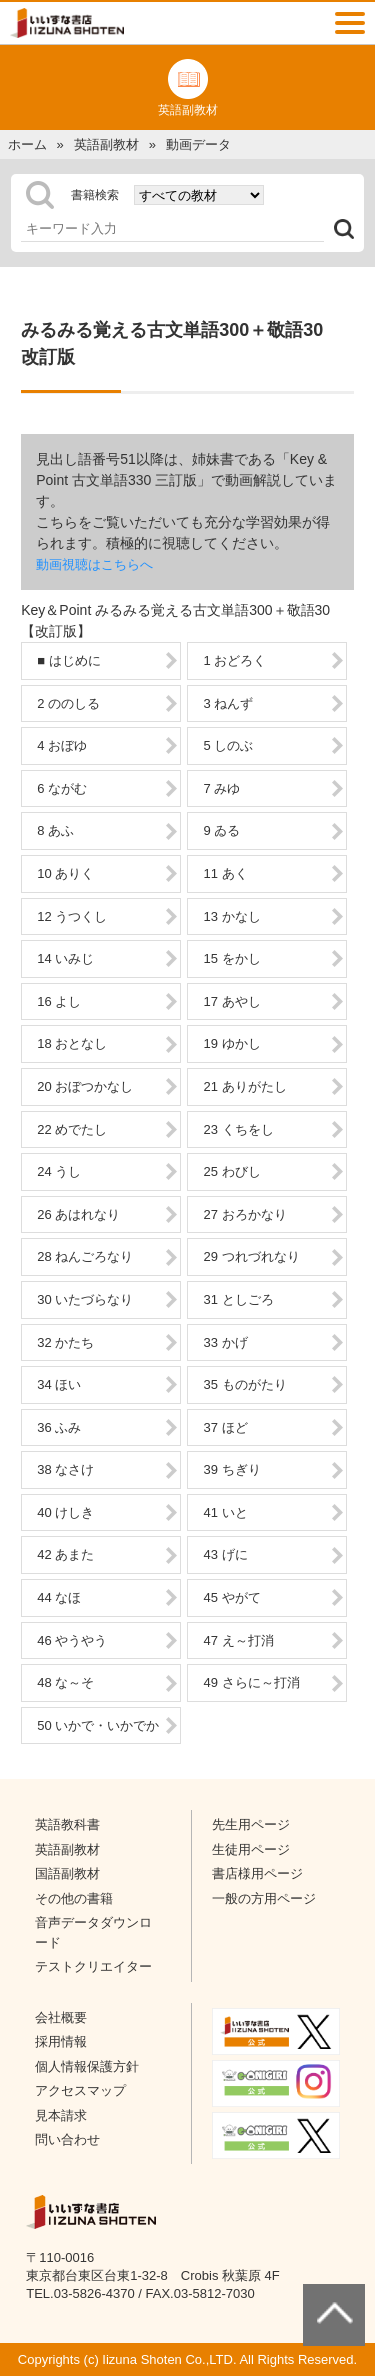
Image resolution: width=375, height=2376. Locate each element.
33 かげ (225, 1342)
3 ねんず (228, 703)
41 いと (225, 1512)
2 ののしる (68, 703)
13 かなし (231, 916)
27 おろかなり (244, 1214)
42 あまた (65, 1554)
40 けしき (65, 1512)
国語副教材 (67, 1873)
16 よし (59, 1001)
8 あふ (55, 830)
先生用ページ (251, 1824)
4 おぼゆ (62, 745)
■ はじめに (68, 660)
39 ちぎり (231, 1469)
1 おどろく (234, 660)
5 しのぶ (228, 745)
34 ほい (59, 1384)
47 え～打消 (238, 1640)
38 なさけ (65, 1469)
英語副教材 (67, 1849)
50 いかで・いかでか (98, 1725)
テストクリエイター (93, 1966)
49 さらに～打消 (251, 1682)
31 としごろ (238, 1299)
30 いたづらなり (85, 1299)
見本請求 (61, 2115)
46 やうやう (72, 1640)
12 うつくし (72, 916)
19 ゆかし (231, 1043)
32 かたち (65, 1342)
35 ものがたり (244, 1384)
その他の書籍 (74, 1898)
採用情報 (61, 2041)
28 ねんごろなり (85, 1256)
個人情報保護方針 (87, 2066)
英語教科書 (67, 1824)
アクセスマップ (80, 2090)
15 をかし (231, 958)
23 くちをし (238, 1129)
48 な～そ (65, 1682)
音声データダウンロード (93, 1932)
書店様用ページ (257, 1873)
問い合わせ (67, 2139)
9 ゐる (221, 830)
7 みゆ (221, 788)
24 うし (59, 1171)
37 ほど (225, 1427)
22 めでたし (72, 1129)
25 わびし (231, 1171)
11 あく (225, 873)
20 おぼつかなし (85, 1086)
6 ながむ (62, 788)
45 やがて (231, 1597)
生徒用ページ (251, 1849)
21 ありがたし (244, 1086)
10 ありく (65, 873)
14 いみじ (65, 958)
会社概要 (61, 2017)
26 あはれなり (78, 1214)
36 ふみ (59, 1427)
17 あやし (231, 1001)
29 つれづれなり (251, 1256)
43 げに (225, 1554)
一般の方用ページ (264, 1898)
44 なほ (59, 1597)
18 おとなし (72, 1043)
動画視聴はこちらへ (94, 564)
